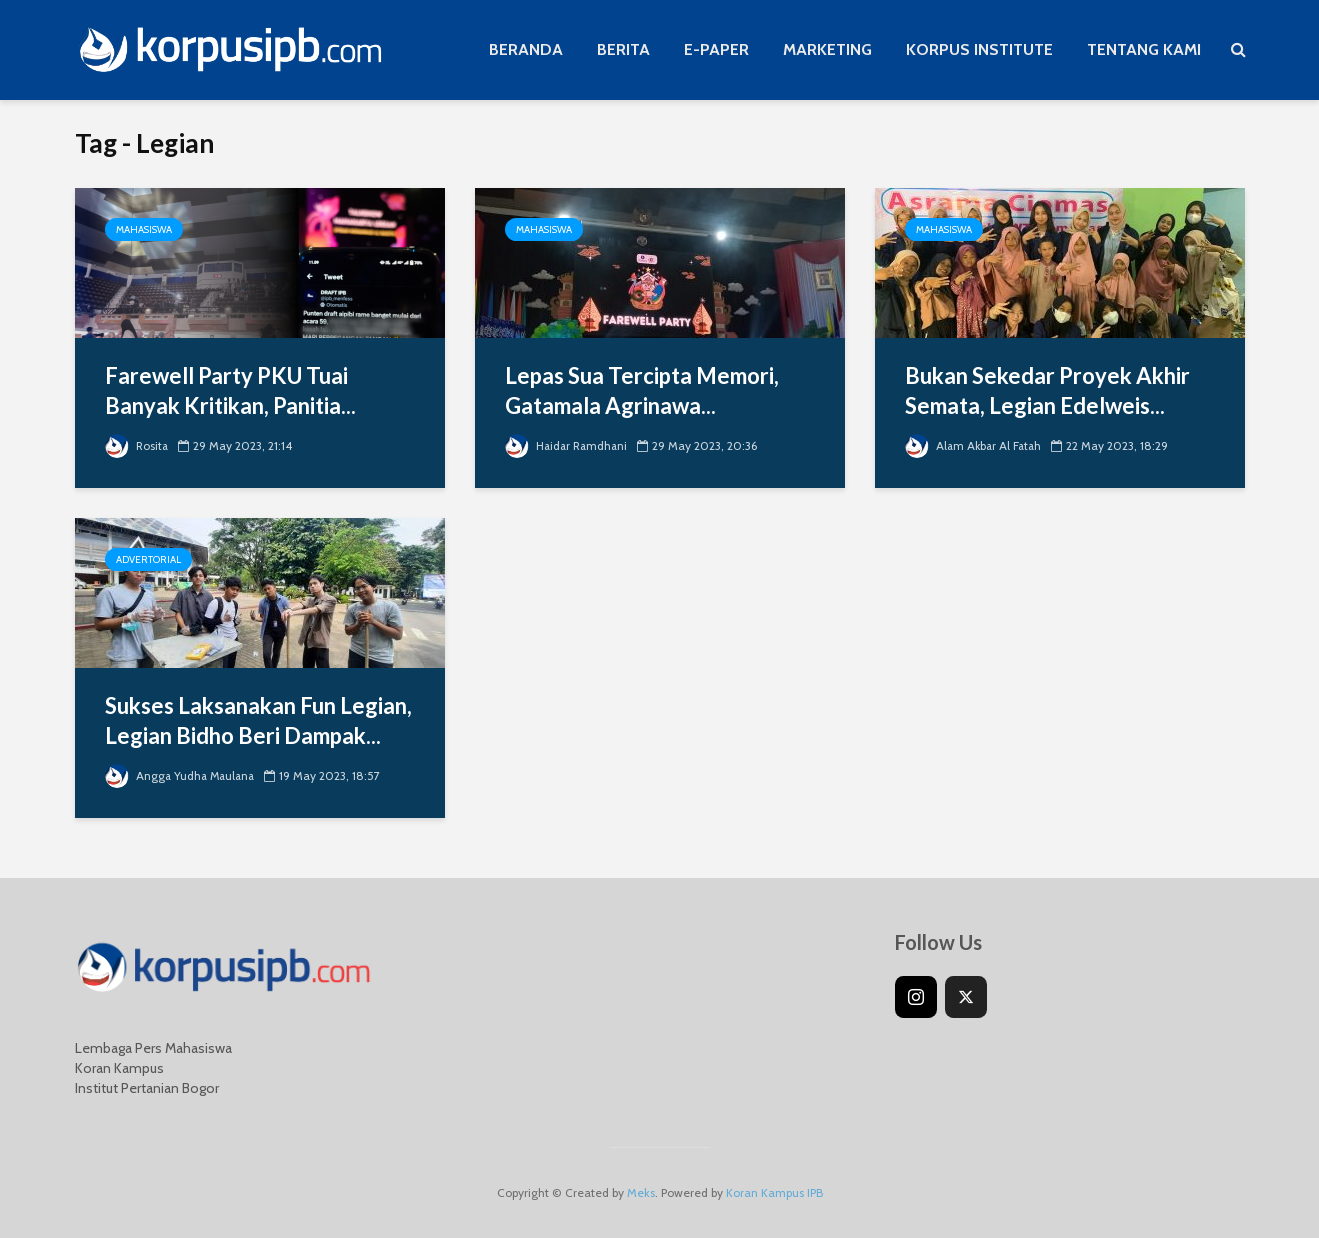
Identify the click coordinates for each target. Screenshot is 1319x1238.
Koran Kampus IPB (774, 1192)
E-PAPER (716, 49)
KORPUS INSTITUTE (979, 49)
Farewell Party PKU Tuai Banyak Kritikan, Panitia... (230, 390)
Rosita (137, 445)
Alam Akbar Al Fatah (975, 445)
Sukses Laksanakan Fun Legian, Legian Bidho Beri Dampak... (258, 720)
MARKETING (827, 49)
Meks (641, 1192)
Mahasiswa (144, 229)
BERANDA (526, 49)
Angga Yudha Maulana (182, 775)
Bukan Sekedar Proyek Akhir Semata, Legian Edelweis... (1047, 390)
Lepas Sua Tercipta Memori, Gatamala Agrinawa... (642, 390)
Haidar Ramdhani (568, 445)
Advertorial (148, 559)
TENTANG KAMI (1144, 49)
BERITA (623, 49)
